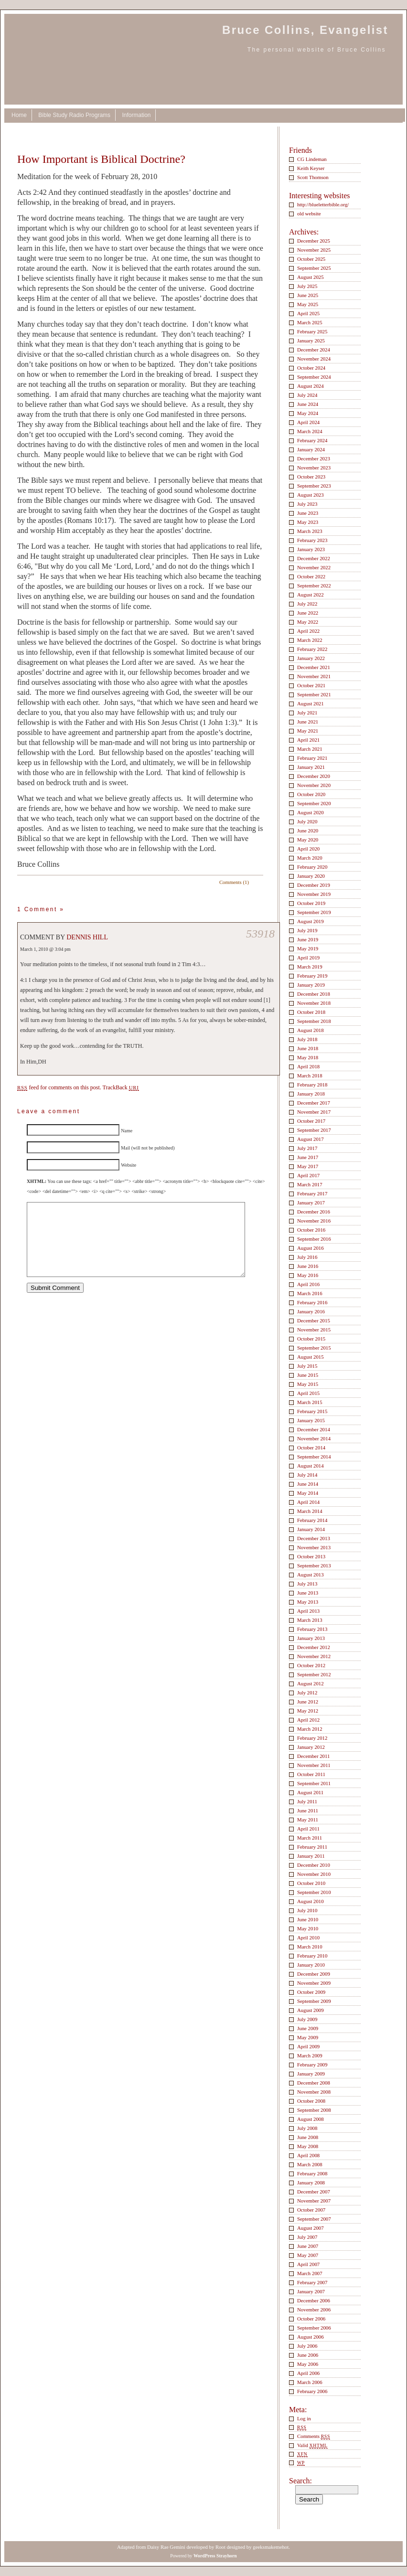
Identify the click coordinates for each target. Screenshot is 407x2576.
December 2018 (313, 994)
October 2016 (311, 1230)
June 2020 (307, 830)
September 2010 (314, 1892)
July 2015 (307, 1366)
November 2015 (314, 1329)
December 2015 (313, 1320)
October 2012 (311, 1665)
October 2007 (311, 2210)
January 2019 (311, 985)
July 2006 (307, 2346)
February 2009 (312, 2064)
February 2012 (312, 1738)
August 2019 (310, 921)
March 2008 (309, 2164)
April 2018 (308, 1066)
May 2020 (307, 839)
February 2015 (312, 1411)
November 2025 (314, 250)
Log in (304, 2418)
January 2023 (311, 549)
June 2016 (307, 1266)
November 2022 (314, 567)
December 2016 (313, 1211)
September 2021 (314, 694)
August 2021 (310, 703)
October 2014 (311, 1447)
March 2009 (309, 2055)
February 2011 (312, 1847)
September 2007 (314, 2219)
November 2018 (314, 1003)
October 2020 (311, 794)
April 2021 (308, 740)
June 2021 (307, 721)
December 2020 (313, 776)
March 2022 (309, 640)
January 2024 (311, 449)
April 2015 (308, 1393)
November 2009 (314, 1983)
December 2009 (313, 1974)
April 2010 (308, 1937)
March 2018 (309, 1075)
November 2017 (314, 1112)
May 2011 (307, 1819)
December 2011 (313, 1756)
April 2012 (308, 1720)
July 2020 (307, 821)
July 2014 (307, 1475)
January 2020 (311, 876)
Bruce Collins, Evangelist (305, 29)
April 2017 (308, 1175)
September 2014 (314, 1456)
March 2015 (309, 1402)
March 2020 (309, 858)
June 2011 (307, 1810)
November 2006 (314, 2309)
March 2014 (309, 1511)
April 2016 (308, 1284)
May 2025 (307, 304)
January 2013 (311, 1638)
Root (220, 2547)
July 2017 (307, 1148)
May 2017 (307, 1166)
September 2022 (314, 585)
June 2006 (307, 2355)
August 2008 (310, 2119)
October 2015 (311, 1338)
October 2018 (311, 1012)
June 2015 (307, 1375)
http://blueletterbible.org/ (323, 204)
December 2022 (313, 558)
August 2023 (310, 495)
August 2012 (310, 1683)
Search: (300, 2481)
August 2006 (310, 2337)
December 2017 (313, 1103)
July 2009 (307, 2019)
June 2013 (307, 1593)
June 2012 (307, 1701)
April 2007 (308, 2264)
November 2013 (314, 1547)
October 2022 (311, 576)
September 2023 (314, 486)
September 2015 (314, 1348)
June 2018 (307, 1048)
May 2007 (307, 2255)
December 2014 (313, 1429)
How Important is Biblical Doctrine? (101, 159)
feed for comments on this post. (59, 1087)
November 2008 (314, 2092)
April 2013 (308, 1611)
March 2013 (309, 1620)
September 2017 (314, 1130)
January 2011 (311, 1856)
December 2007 (313, 2191)
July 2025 (307, 286)
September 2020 (314, 803)
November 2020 (314, 785)
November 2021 (314, 676)
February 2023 (312, 540)
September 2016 (314, 1239)
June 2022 (307, 613)
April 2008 (308, 2155)
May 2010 (307, 1928)
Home (19, 115)
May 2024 (307, 413)
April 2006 (308, 2373)
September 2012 (314, 1674)
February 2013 (312, 1629)
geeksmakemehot (271, 2547)
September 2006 (314, 2328)
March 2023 (309, 531)
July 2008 (307, 2128)
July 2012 (307, 1692)
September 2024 (314, 377)
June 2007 (307, 2246)
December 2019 (313, 885)
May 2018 (307, 1057)
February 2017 (312, 1193)
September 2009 (314, 2001)
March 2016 (309, 1293)
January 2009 (311, 2073)
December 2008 (313, 2083)
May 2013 (307, 1602)
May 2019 (307, 948)
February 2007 (312, 2282)
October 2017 (311, 1121)
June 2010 (307, 1919)
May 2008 (307, 2146)
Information (136, 115)
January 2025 (311, 340)
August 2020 (310, 812)
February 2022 (312, 649)
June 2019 (307, 939)
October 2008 (311, 2101)
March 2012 (309, 1729)
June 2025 (307, 295)
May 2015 (307, 1384)
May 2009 (307, 2037)
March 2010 (309, 1946)
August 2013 (310, 1574)
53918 (260, 933)
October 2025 (311, 259)
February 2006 (312, 2391)
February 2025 (312, 331)
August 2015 (310, 1357)
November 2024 (314, 359)
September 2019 (314, 912)
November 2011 (314, 1765)
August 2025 (310, 277)
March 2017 (309, 1184)
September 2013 (314, 1565)
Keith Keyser (310, 168)
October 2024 (311, 368)
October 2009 (311, 1992)
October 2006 (311, 2318)
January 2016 (311, 1311)
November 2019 (314, 894)
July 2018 (307, 1039)
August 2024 (310, 386)
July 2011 (307, 1801)
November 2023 (314, 467)
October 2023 (311, 476)
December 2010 (313, 1865)
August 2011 (310, 1792)
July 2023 (307, 504)
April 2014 (308, 1502)
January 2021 (311, 767)
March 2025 (309, 322)
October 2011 (311, 1774)
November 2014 (314, 1438)
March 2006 (309, 2382)
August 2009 (310, 2010)
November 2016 (314, 1221)
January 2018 (311, 1093)
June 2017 (307, 1157)
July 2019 (307, 930)
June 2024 (307, 404)
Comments (313, 2436)
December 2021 (313, 667)
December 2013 (313, 1538)
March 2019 (309, 966)
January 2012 (311, 1747)
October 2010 (311, 1883)
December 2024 (313, 349)
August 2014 (310, 1466)
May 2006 (307, 2364)
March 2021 (309, 749)
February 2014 (312, 1520)
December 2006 (313, 2300)
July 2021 (307, 712)
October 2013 (311, 1556)
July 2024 (307, 395)
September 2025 (314, 268)
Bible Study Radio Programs (74, 115)
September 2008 (314, 2110)
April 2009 (308, 2046)
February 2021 (312, 758)
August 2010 (310, 1901)
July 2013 (307, 1583)
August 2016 (310, 1248)
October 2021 (311, 685)
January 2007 (311, 2291)
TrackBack (121, 1087)
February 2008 (312, 2173)
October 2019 (311, 903)
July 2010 (307, 1910)
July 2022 (307, 604)
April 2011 (308, 1828)
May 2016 (307, 1275)
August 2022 (310, 594)
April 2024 (308, 422)
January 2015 (311, 1420)
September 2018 (314, 1021)
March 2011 (309, 1838)
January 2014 (311, 1529)
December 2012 (313, 1647)
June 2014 (307, 1484)
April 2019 (308, 957)
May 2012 (307, 1711)
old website (309, 213)
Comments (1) (234, 882)
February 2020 (312, 867)
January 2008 (311, 2182)
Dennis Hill (87, 937)
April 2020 (308, 849)
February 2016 (312, 1302)
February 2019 (312, 976)
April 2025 (308, 313)
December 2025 (313, 241)
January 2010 (311, 1965)
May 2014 (307, 1493)
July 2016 (307, 1257)
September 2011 (314, 1783)
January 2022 (311, 658)
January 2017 (311, 1202)
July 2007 (307, 2237)
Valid (312, 2445)
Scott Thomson (313, 177)
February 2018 (312, 1084)
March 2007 (309, 2273)
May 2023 (307, 522)
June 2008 (307, 2137)
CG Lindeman (312, 159)
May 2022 (307, 622)
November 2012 (314, 1656)
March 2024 (309, 431)
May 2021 (307, 731)
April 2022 (308, 631)
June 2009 (307, 2028)
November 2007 (314, 2200)
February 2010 (312, 1956)
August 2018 (310, 1030)
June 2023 (307, 513)
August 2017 (310, 1139)
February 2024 (312, 440)
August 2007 (310, 2228)
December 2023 (313, 458)
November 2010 (314, 1874)
